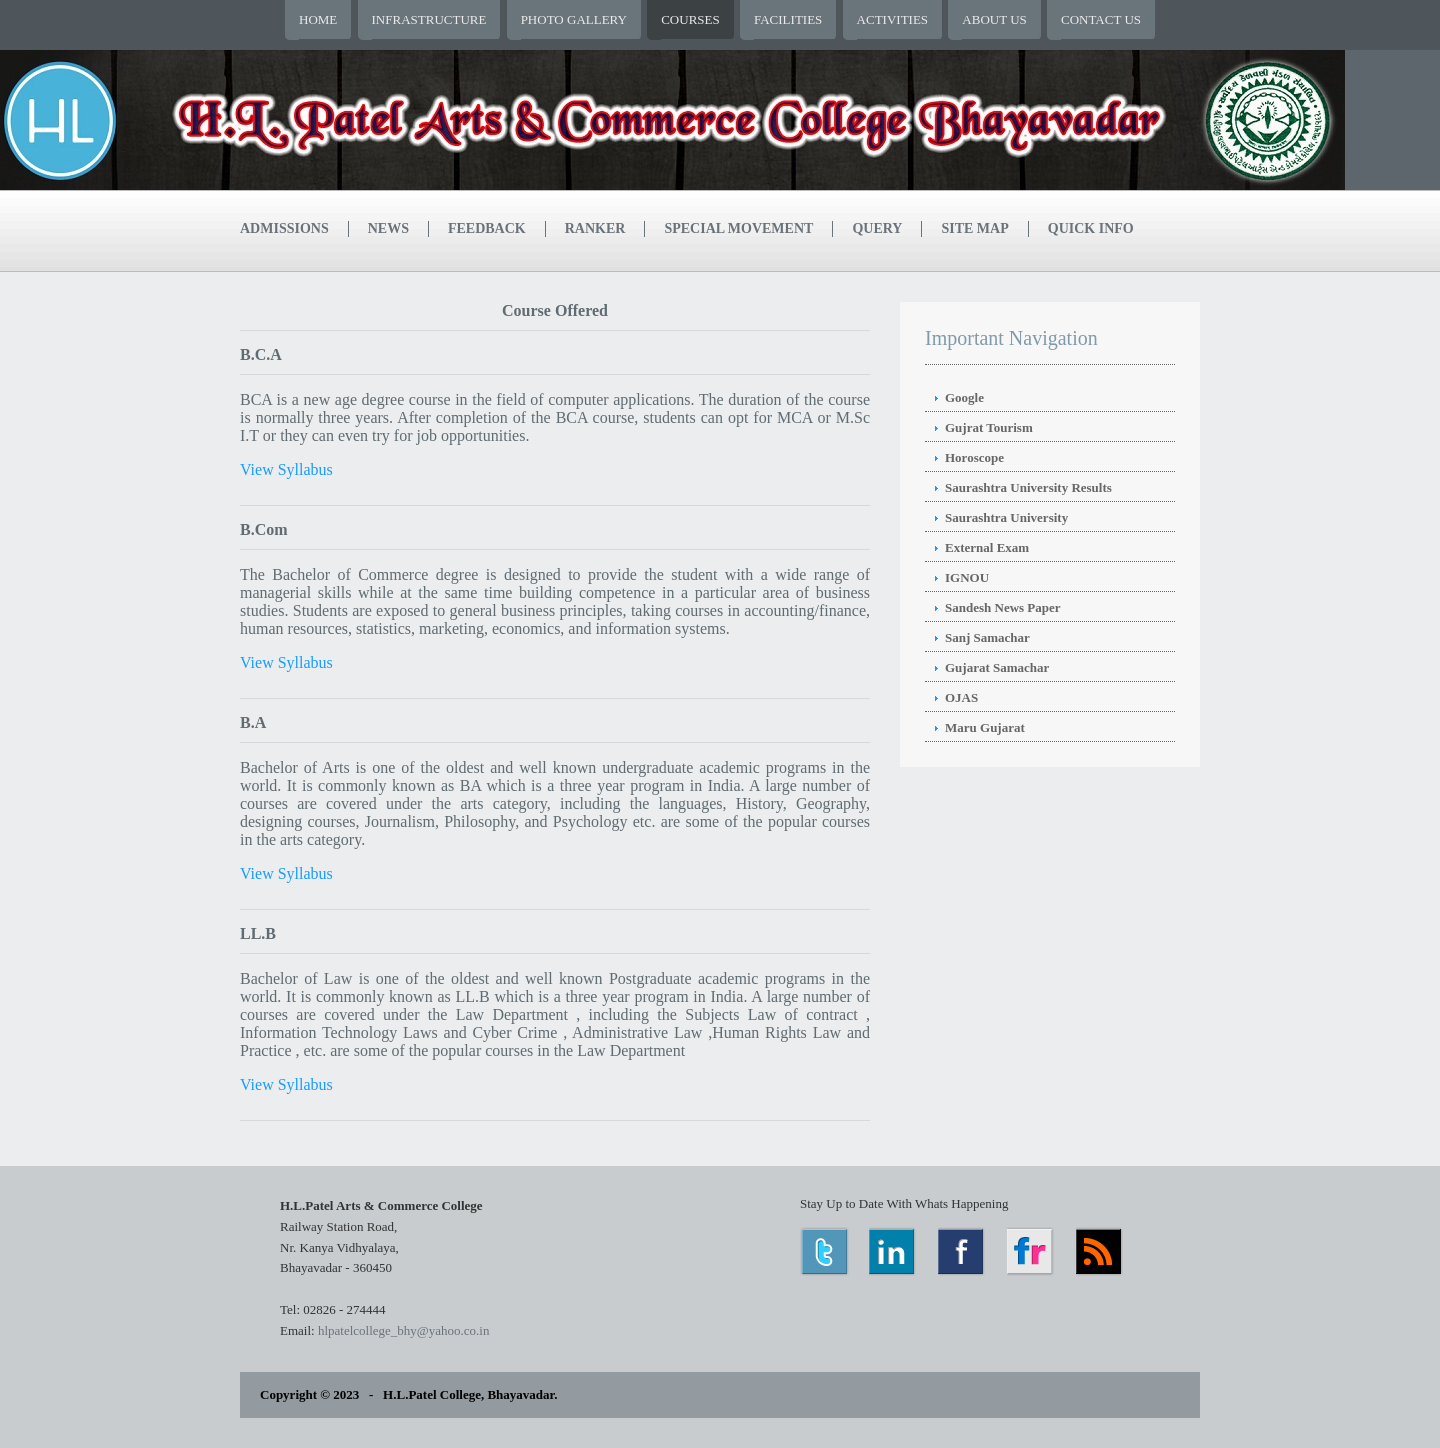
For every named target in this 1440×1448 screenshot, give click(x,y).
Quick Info (1091, 228)
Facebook (962, 1251)
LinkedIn (893, 1251)
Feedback (487, 228)
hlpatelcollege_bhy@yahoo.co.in (404, 1330)
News (388, 228)
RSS (1100, 1251)
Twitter (824, 1251)
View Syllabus (286, 469)
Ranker (595, 228)
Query (877, 228)
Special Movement (738, 228)
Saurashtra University (1006, 517)
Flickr (1031, 1251)
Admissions (284, 228)
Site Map (974, 228)
